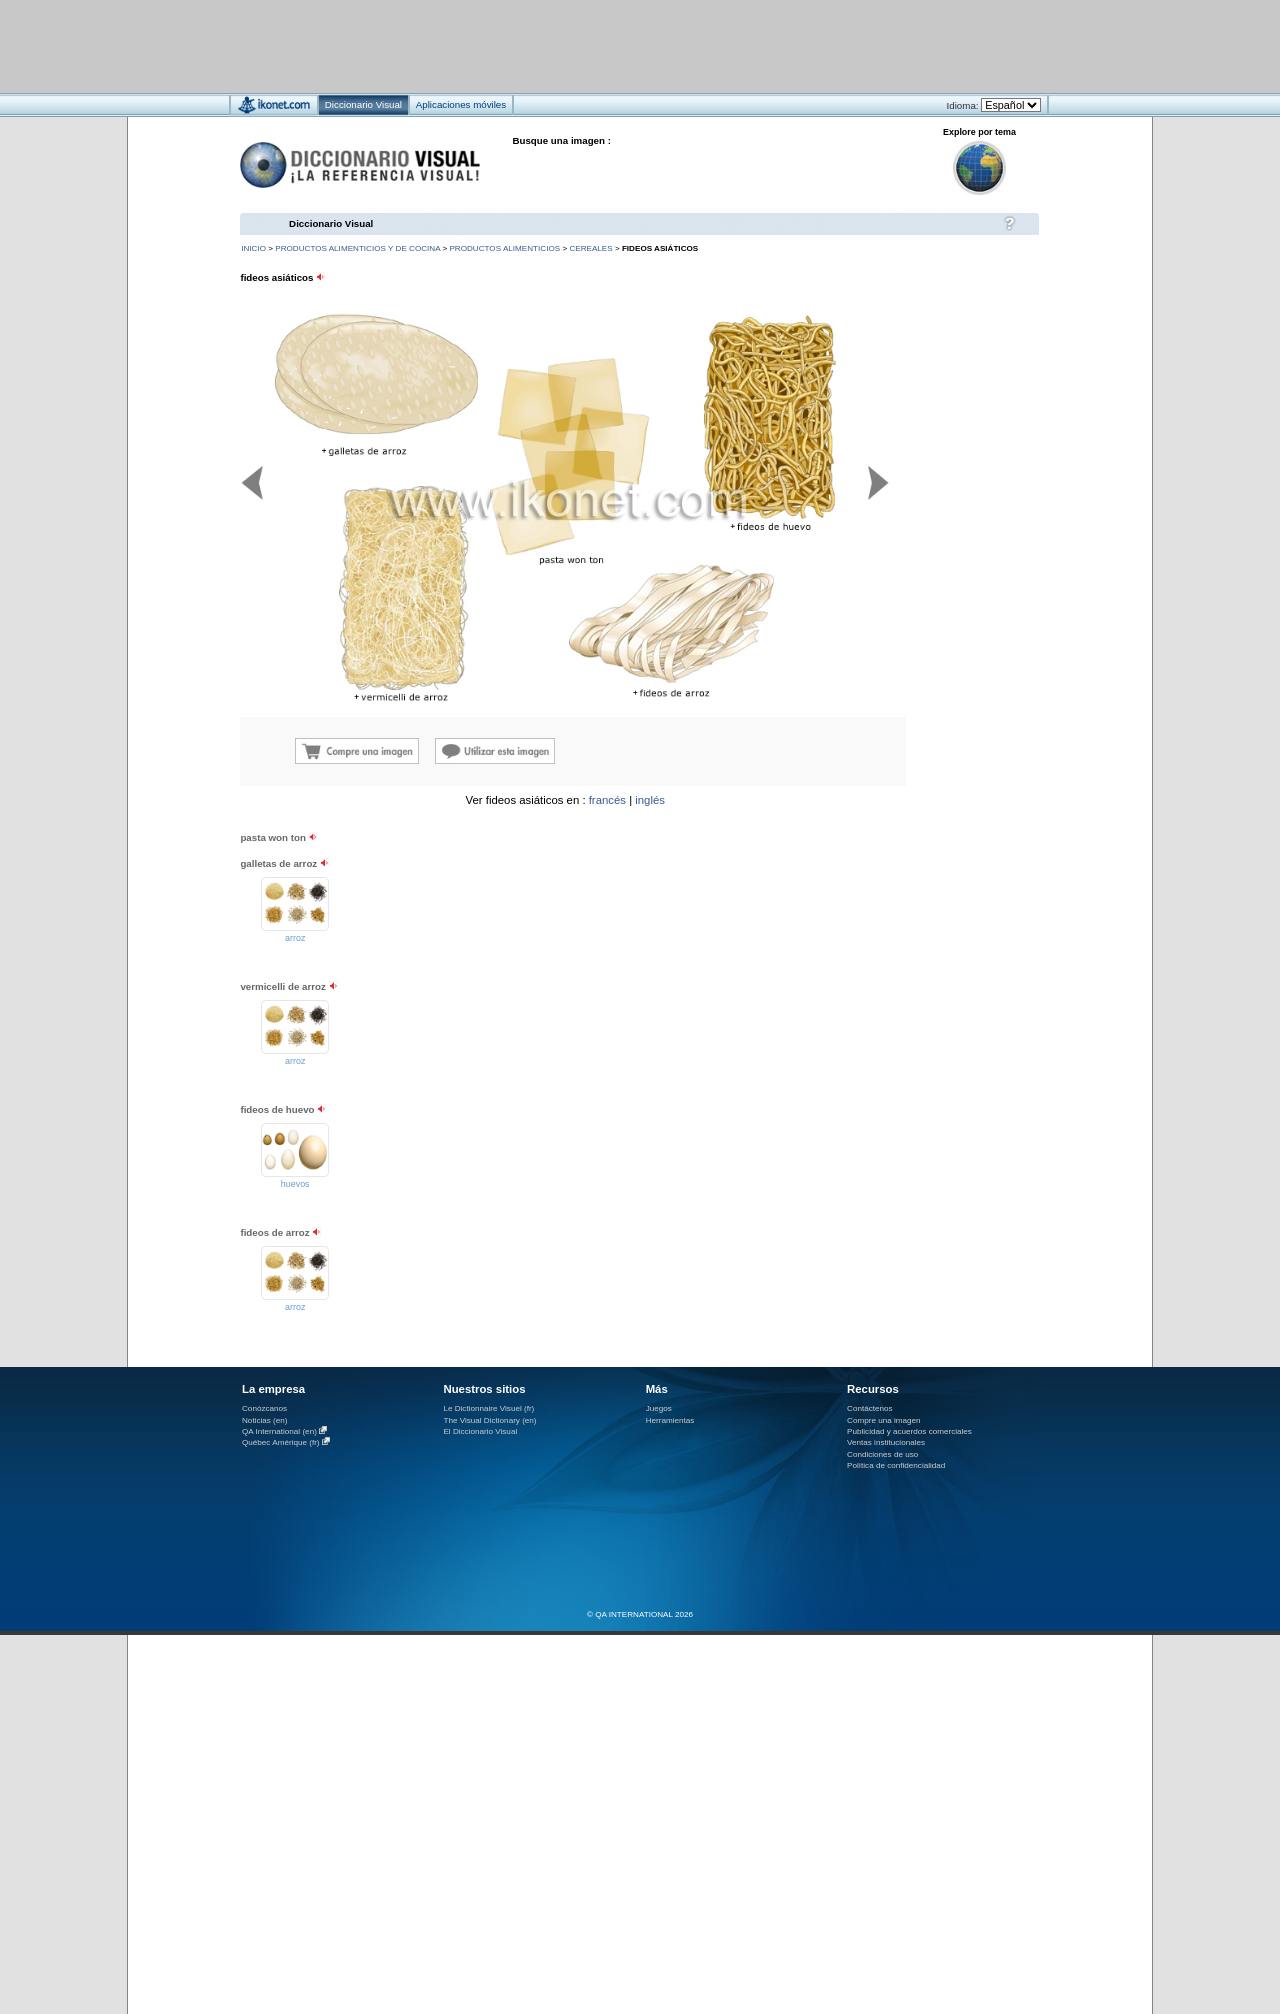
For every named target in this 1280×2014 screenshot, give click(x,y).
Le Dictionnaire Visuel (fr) (488, 1408)
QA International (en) (279, 1431)
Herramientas (670, 1420)
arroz (295, 938)
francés (607, 800)
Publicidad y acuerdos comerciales (909, 1431)
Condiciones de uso (882, 1454)
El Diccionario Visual (480, 1431)
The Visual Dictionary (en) (489, 1420)
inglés (650, 800)
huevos (295, 1184)
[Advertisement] (580, 45)
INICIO (253, 248)
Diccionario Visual (331, 223)
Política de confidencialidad (896, 1465)
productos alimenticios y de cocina (357, 248)
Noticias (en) (265, 1420)
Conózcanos (264, 1408)
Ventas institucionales (886, 1442)
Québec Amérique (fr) (281, 1442)
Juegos (659, 1408)
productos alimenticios (504, 248)
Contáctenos (870, 1408)
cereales (590, 248)
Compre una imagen (883, 1420)
